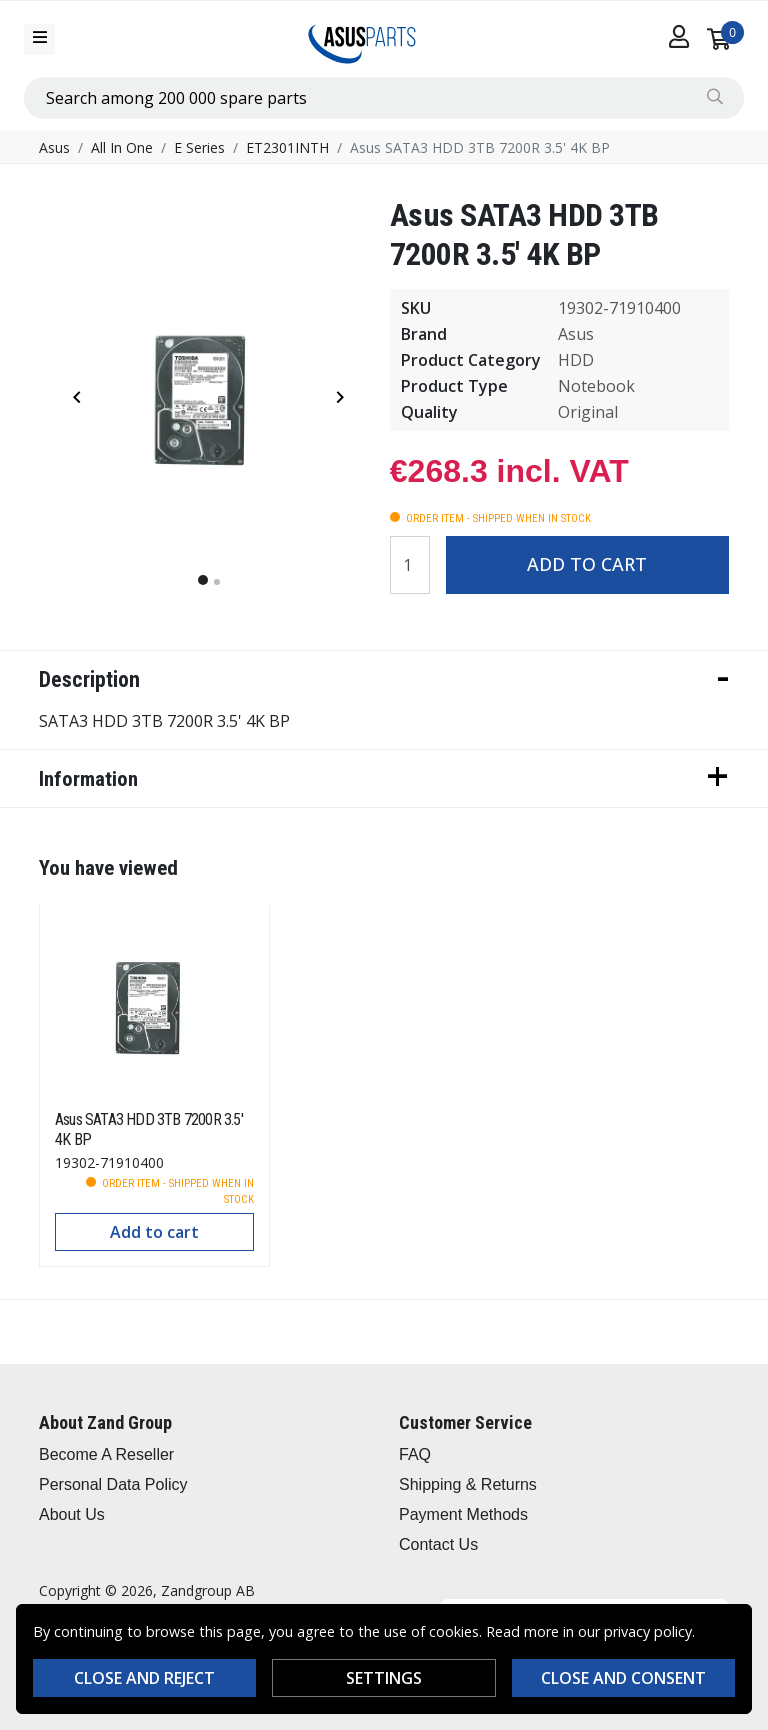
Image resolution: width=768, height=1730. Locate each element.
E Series (199, 147)
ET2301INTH (287, 147)
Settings (384, 1678)
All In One (122, 147)
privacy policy (648, 1631)
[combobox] (384, 98)
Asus (54, 147)
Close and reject (144, 1678)
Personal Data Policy (113, 1484)
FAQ (415, 1454)
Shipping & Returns (468, 1484)
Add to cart (587, 564)
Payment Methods (463, 1514)
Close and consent (623, 1678)
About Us (72, 1514)
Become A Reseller (106, 1454)
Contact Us (438, 1544)
